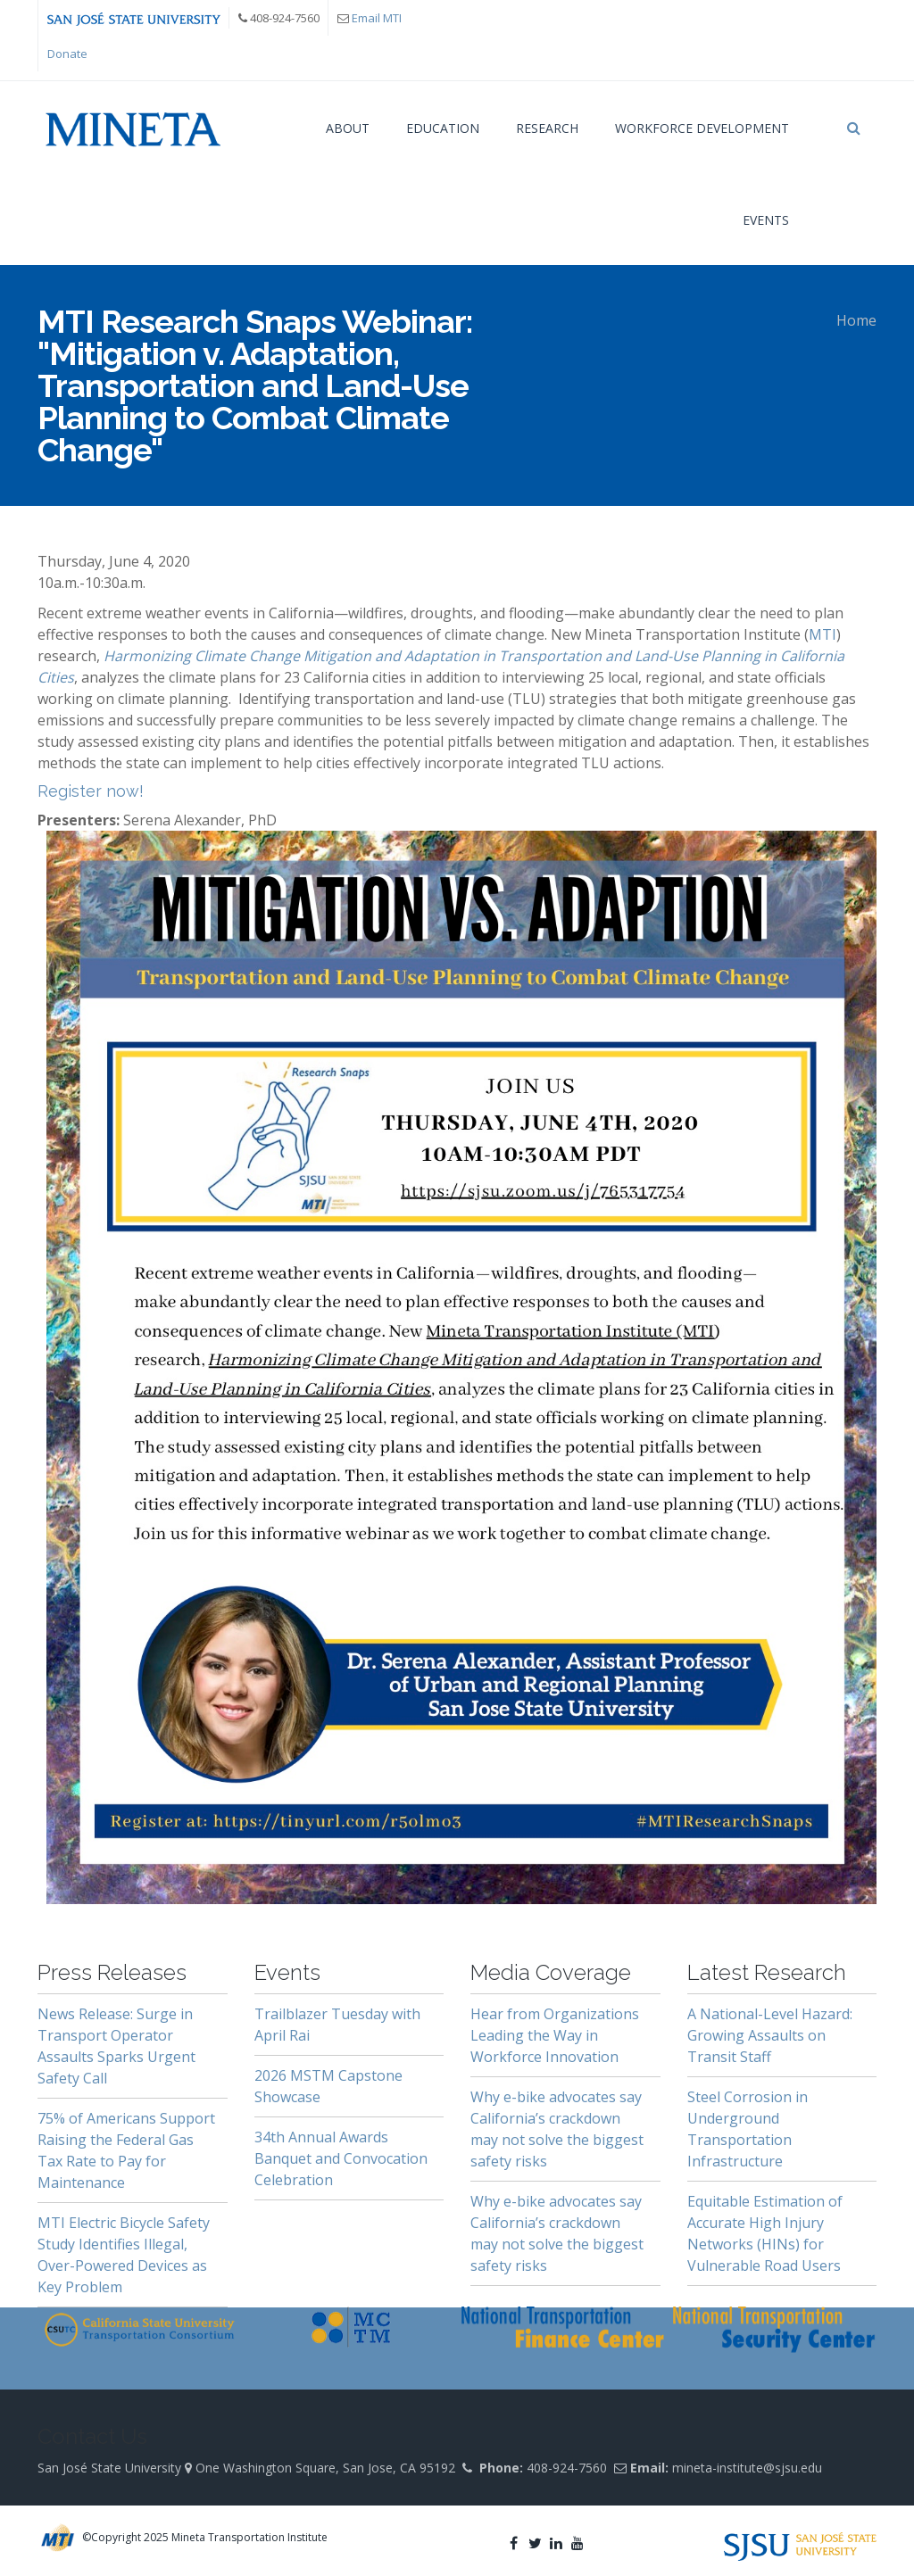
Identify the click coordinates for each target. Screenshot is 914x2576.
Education (442, 128)
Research (547, 128)
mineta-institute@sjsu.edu (747, 2467)
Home (856, 320)
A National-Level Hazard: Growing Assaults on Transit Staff (769, 2035)
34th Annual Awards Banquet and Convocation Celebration (341, 2158)
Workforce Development (702, 128)
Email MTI (377, 18)
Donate (67, 54)
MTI (822, 634)
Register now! (90, 791)
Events (766, 219)
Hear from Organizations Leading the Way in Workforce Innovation (554, 2035)
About (348, 128)
